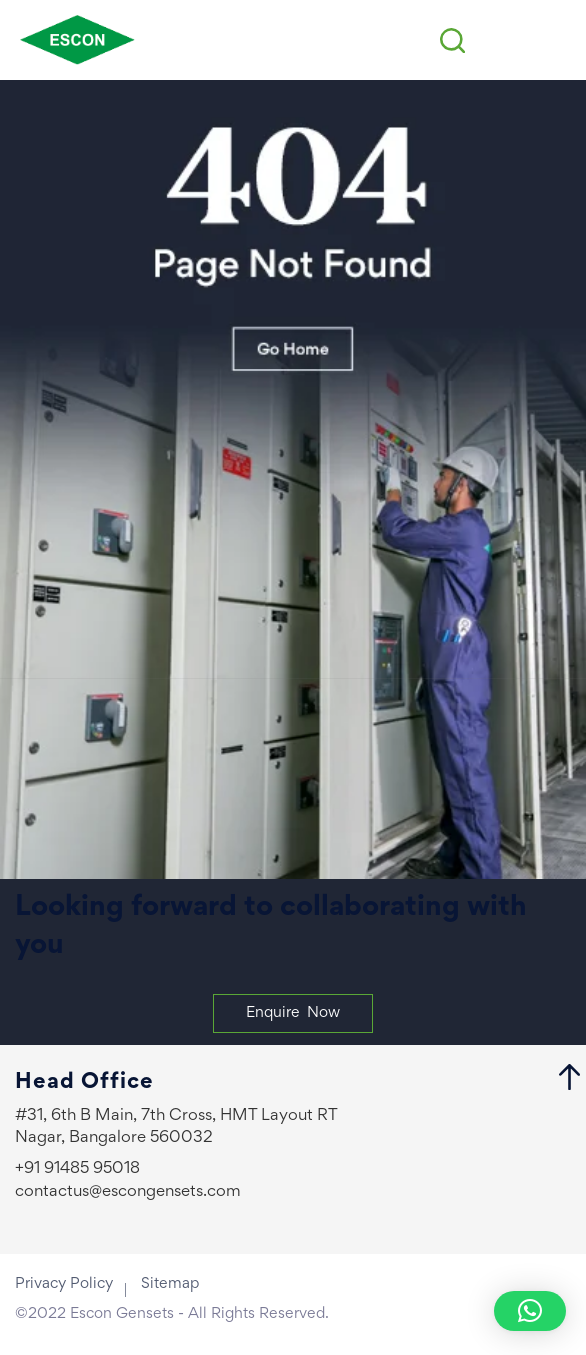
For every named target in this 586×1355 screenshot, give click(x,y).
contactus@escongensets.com (128, 1192)
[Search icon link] (452, 40)
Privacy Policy (64, 1284)
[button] (530, 1311)
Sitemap (170, 1284)
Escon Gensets (122, 1314)
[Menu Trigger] (555, 41)
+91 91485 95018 (77, 1169)
